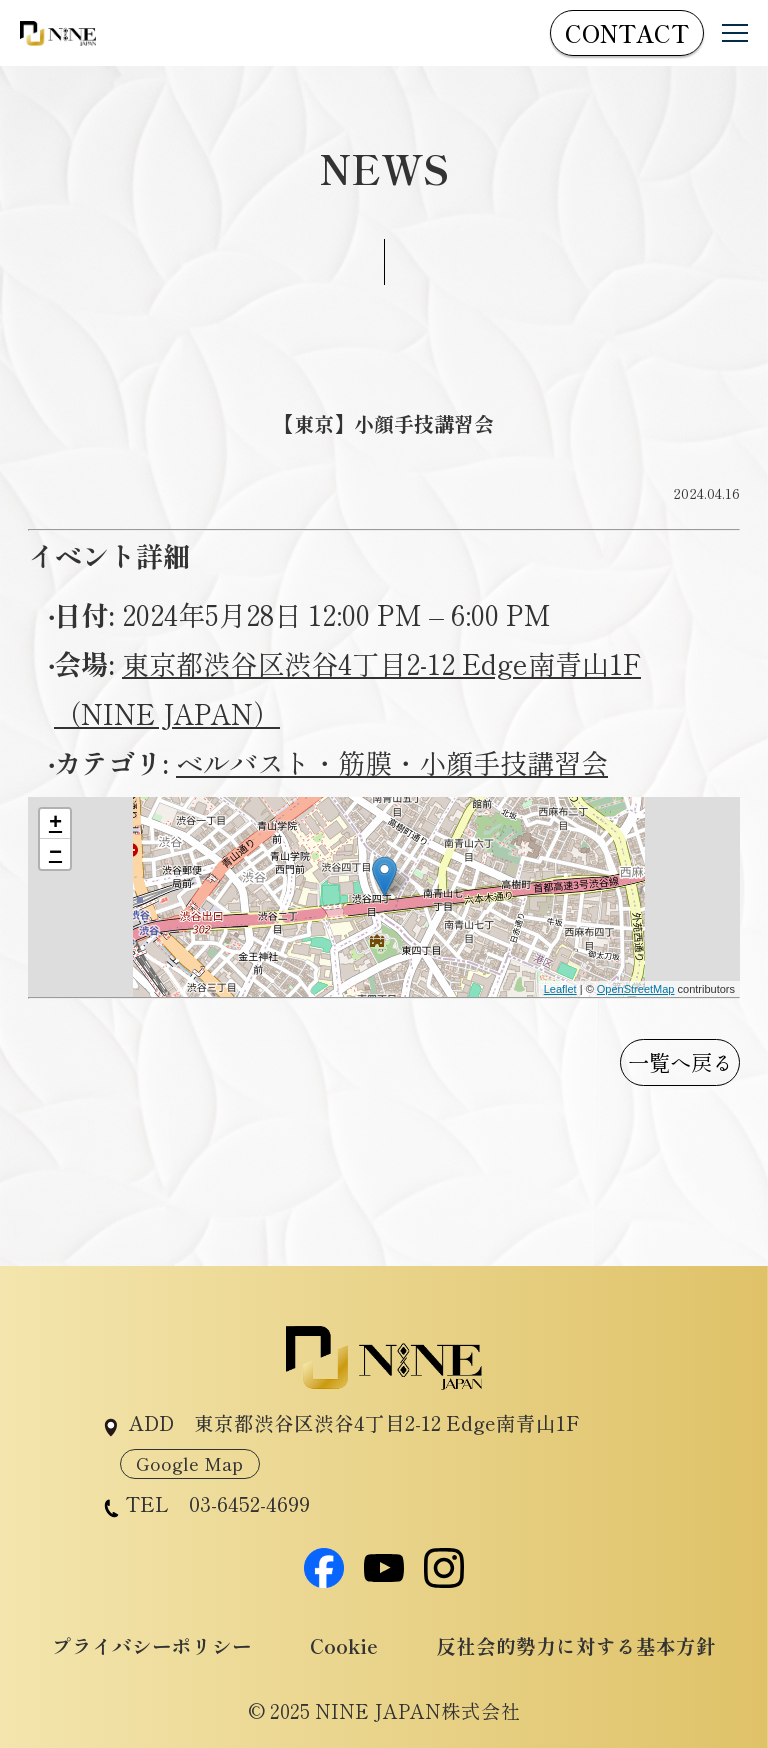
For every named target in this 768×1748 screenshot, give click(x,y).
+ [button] (55, 824)
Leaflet (560, 989)
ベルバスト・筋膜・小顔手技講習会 (392, 762)
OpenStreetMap (636, 989)
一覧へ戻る (680, 1061)
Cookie (344, 1645)
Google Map (189, 1463)
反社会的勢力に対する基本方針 (576, 1645)
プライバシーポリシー (152, 1645)
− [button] (55, 854)
